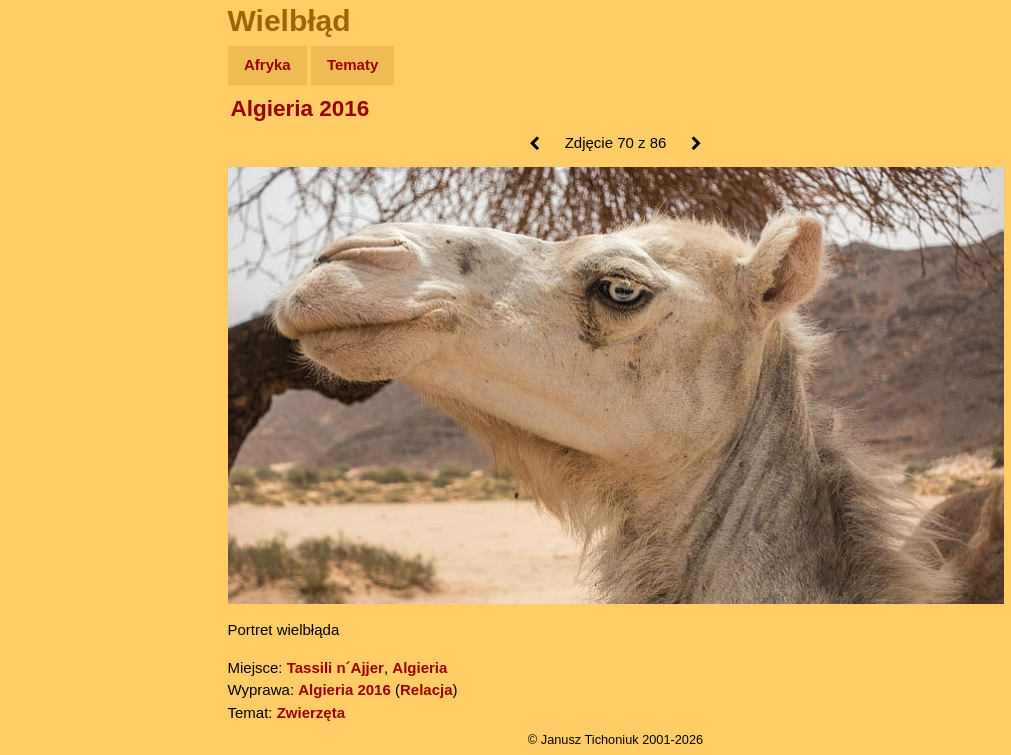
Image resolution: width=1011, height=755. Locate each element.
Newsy (57, 219)
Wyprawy (66, 142)
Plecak (57, 335)
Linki (51, 373)
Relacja (426, 689)
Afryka (267, 64)
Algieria (419, 667)
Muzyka (60, 296)
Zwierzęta (311, 712)
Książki (59, 258)
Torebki (60, 412)
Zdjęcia (59, 181)
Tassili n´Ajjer (335, 667)
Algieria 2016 (300, 108)
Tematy (352, 64)
